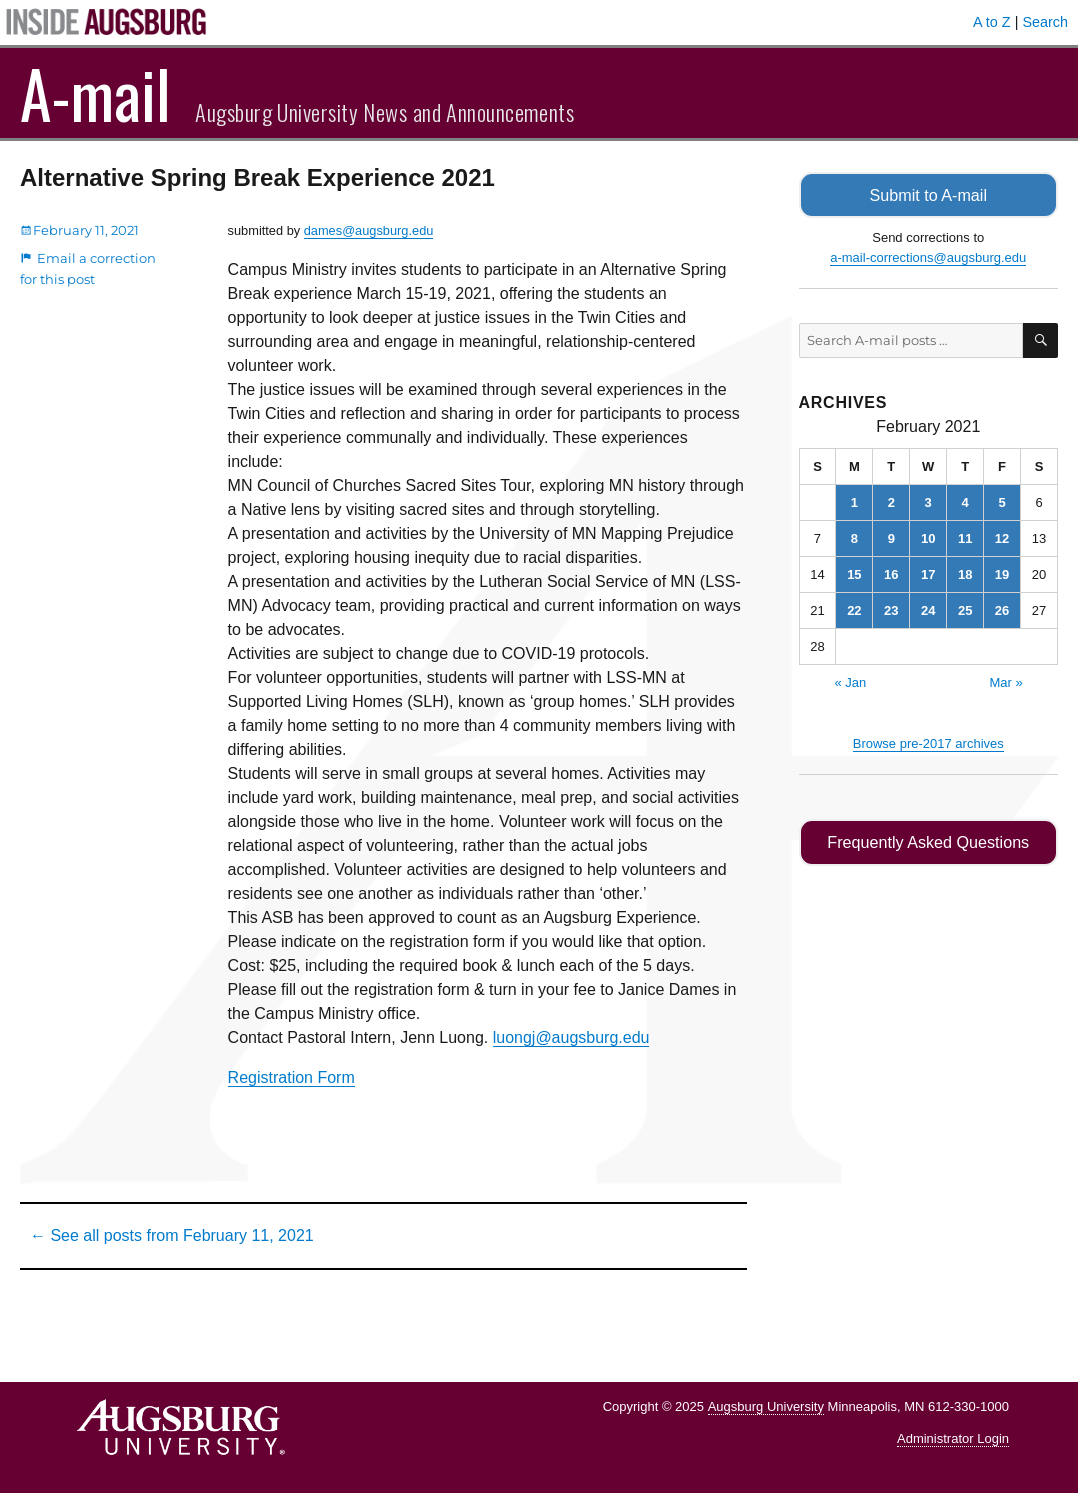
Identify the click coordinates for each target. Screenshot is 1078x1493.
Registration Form (291, 1077)
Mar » (1005, 681)
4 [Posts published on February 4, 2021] (965, 501)
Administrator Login (953, 1438)
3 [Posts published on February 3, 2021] (928, 501)
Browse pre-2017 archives (928, 742)
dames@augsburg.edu (369, 230)
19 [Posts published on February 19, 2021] (1002, 573)
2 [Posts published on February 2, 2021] (891, 501)
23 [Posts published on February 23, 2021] (891, 609)
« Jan (850, 681)
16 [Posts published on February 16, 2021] (891, 573)
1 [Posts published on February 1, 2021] (854, 501)
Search (1045, 22)
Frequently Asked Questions (928, 841)
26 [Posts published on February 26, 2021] (1002, 609)
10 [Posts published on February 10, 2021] (928, 537)
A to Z (992, 22)
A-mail (95, 93)
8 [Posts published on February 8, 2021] (854, 537)
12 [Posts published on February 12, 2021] (1002, 537)
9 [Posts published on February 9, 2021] (891, 537)
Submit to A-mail (928, 194)
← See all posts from (172, 1235)
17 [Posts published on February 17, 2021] (928, 573)
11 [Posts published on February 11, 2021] (965, 537)
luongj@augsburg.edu (571, 1037)
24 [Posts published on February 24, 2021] (928, 609)
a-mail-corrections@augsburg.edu (928, 256)
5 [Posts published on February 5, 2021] (1001, 501)
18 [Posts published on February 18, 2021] (965, 573)
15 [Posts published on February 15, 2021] (854, 573)
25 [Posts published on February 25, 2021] (965, 609)
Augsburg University (766, 1406)
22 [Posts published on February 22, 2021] (854, 609)
